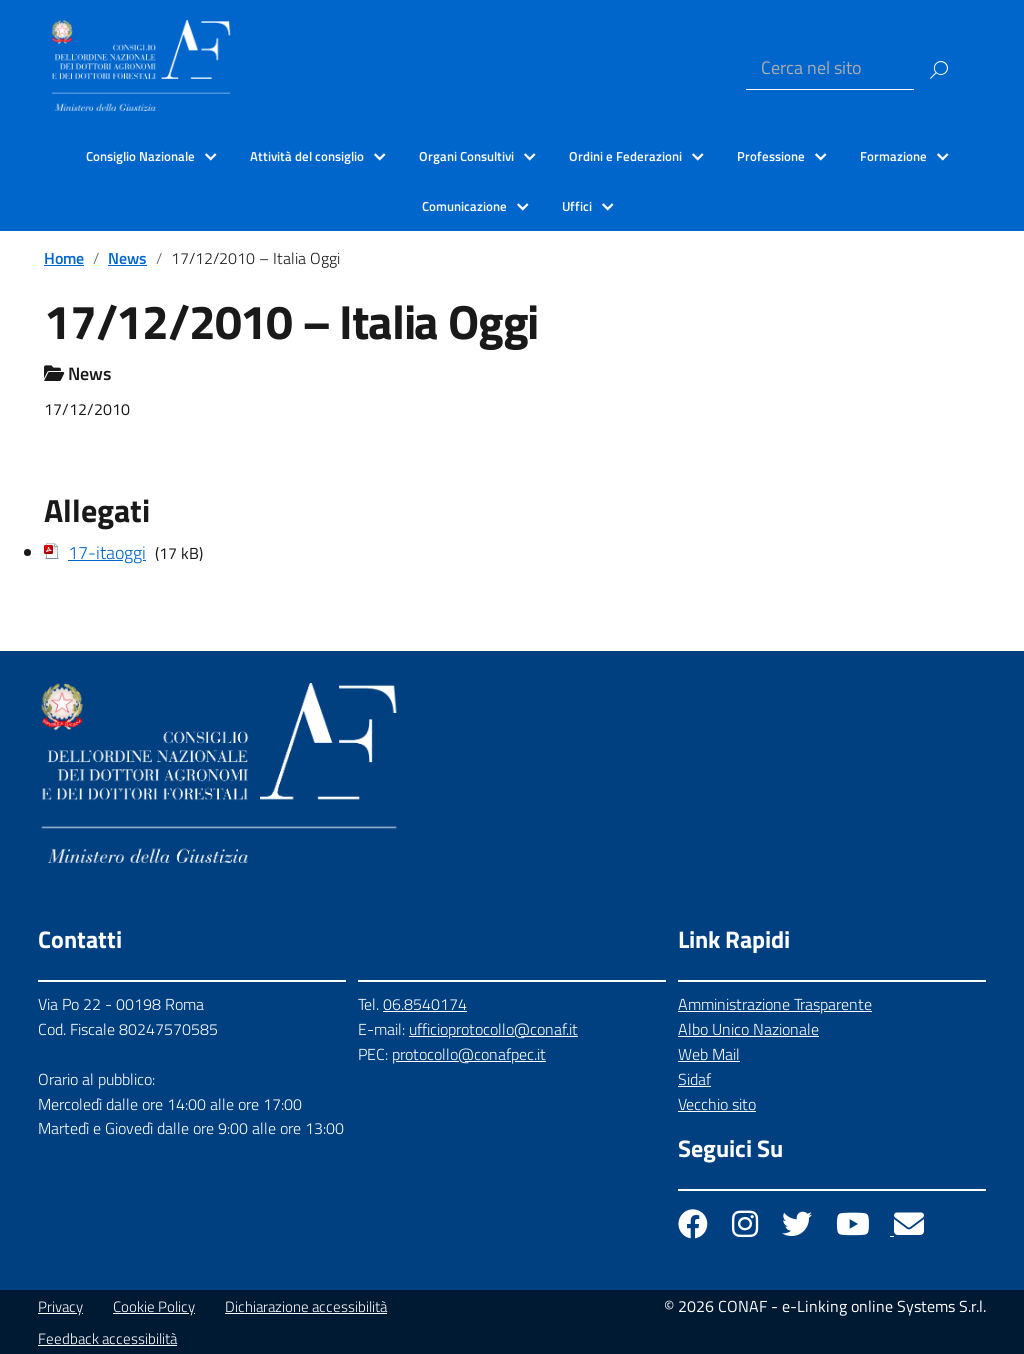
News (127, 258)
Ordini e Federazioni (625, 156)
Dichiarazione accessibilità (306, 1306)
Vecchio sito (717, 1104)
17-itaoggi (107, 552)
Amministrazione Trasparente (775, 1004)
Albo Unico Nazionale (748, 1029)
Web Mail (709, 1054)
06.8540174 (425, 1004)
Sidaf (694, 1079)
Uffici (577, 206)
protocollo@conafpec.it (469, 1054)
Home (64, 258)
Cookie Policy (154, 1306)
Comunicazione (464, 206)
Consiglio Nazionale (140, 156)
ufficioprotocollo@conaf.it (493, 1029)
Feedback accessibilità (107, 1338)
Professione (771, 156)
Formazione (893, 156)
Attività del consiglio (307, 156)
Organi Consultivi (466, 156)
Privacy (60, 1306)
